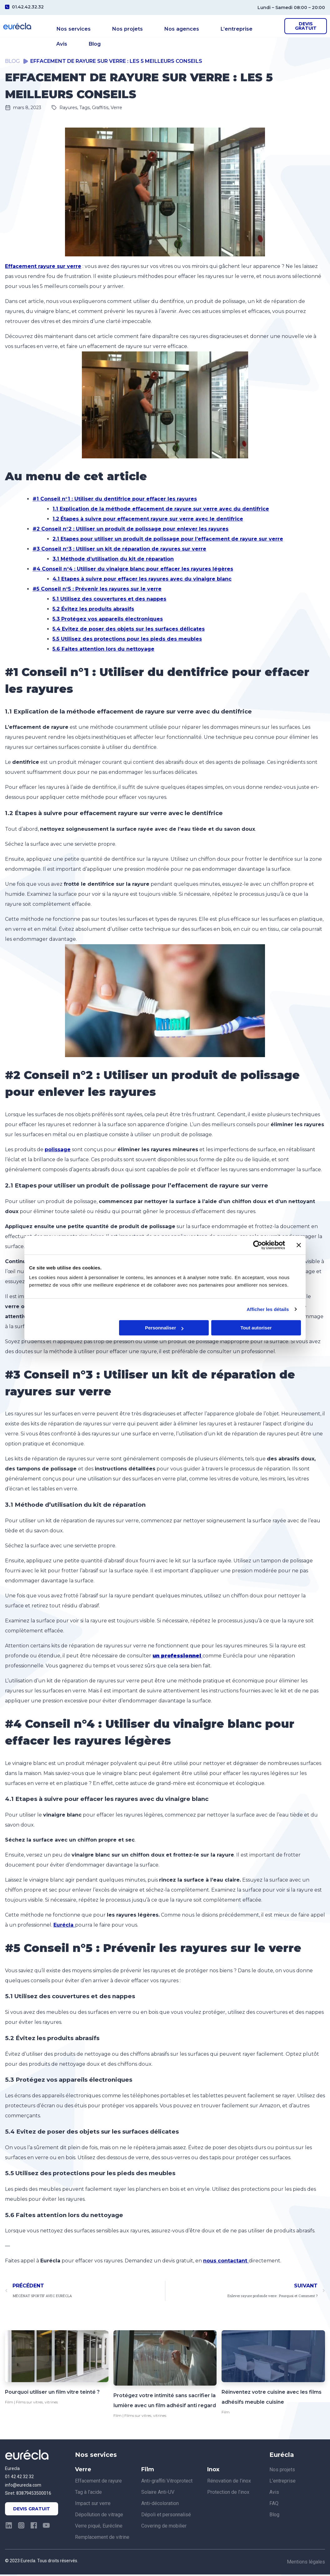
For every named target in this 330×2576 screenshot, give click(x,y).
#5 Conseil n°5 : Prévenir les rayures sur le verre (97, 590)
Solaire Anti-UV (157, 2494)
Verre (116, 109)
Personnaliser (164, 1327)
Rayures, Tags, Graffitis (83, 109)
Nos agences (162, 27)
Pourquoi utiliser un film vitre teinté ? (52, 2394)
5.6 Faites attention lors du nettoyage (103, 650)
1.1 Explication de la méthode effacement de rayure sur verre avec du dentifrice (160, 510)
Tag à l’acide (88, 2494)
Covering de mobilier (164, 2527)
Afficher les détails (268, 1309)
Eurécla (64, 1926)
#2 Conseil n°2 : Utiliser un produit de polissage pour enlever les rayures (130, 530)
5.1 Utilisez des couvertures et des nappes (109, 600)
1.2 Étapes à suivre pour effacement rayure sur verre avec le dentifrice (147, 520)
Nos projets (117, 27)
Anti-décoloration (160, 2505)
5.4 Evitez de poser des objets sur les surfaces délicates (128, 630)
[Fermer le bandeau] (299, 1245)
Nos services (72, 27)
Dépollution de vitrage (99, 2516)
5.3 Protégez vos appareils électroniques (107, 620)
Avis (244, 27)
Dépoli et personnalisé (166, 2516)
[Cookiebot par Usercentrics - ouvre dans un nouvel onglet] (257, 1245)
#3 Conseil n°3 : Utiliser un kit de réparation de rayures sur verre (119, 550)
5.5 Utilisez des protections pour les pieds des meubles (127, 640)
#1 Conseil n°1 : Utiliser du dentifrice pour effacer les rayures (114, 500)
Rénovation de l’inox (229, 2482)
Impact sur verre (93, 2505)
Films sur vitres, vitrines (37, 2403)
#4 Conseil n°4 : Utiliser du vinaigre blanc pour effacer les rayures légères (132, 570)
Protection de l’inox (228, 2494)
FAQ (273, 2505)
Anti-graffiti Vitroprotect (166, 2482)
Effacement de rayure (98, 2482)
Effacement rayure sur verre (43, 268)
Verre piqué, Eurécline (98, 2527)
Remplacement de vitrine (102, 2539)
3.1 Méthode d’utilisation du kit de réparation (113, 560)
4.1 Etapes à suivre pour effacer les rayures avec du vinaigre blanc (142, 580)
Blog (62, 37)
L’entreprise (209, 27)
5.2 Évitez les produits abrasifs (93, 610)
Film (9, 2403)
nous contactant (226, 2263)
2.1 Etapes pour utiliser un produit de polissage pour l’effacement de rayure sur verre (167, 540)
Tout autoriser (256, 1327)
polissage (58, 1151)
